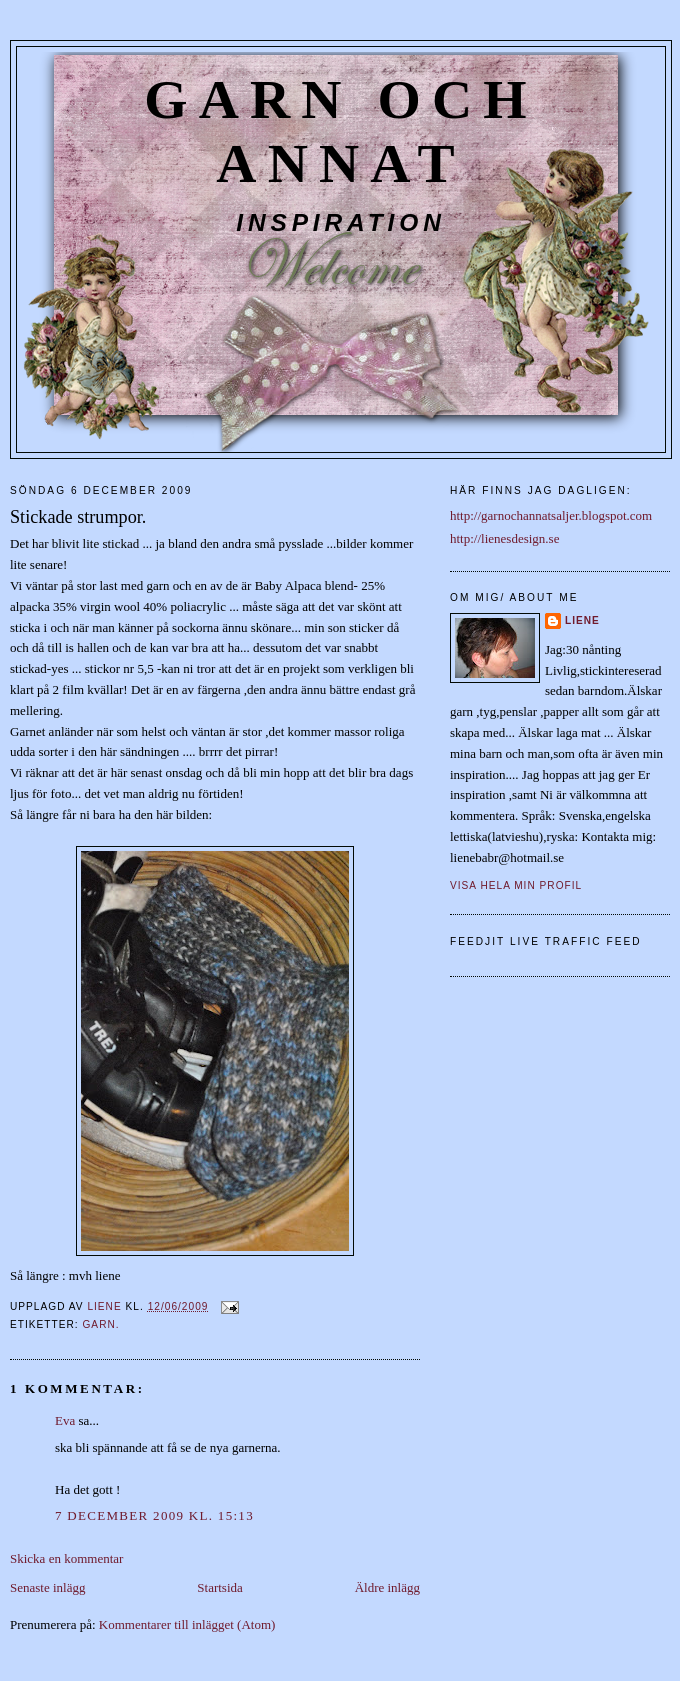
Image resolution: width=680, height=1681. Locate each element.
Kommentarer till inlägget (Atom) (187, 1624)
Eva (65, 1420)
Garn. (100, 1324)
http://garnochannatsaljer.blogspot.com (551, 515)
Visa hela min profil (516, 885)
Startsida (220, 1587)
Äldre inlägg (387, 1587)
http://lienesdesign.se (504, 538)
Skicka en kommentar (66, 1558)
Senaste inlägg (47, 1587)
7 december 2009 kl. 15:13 (154, 1515)
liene (582, 620)
